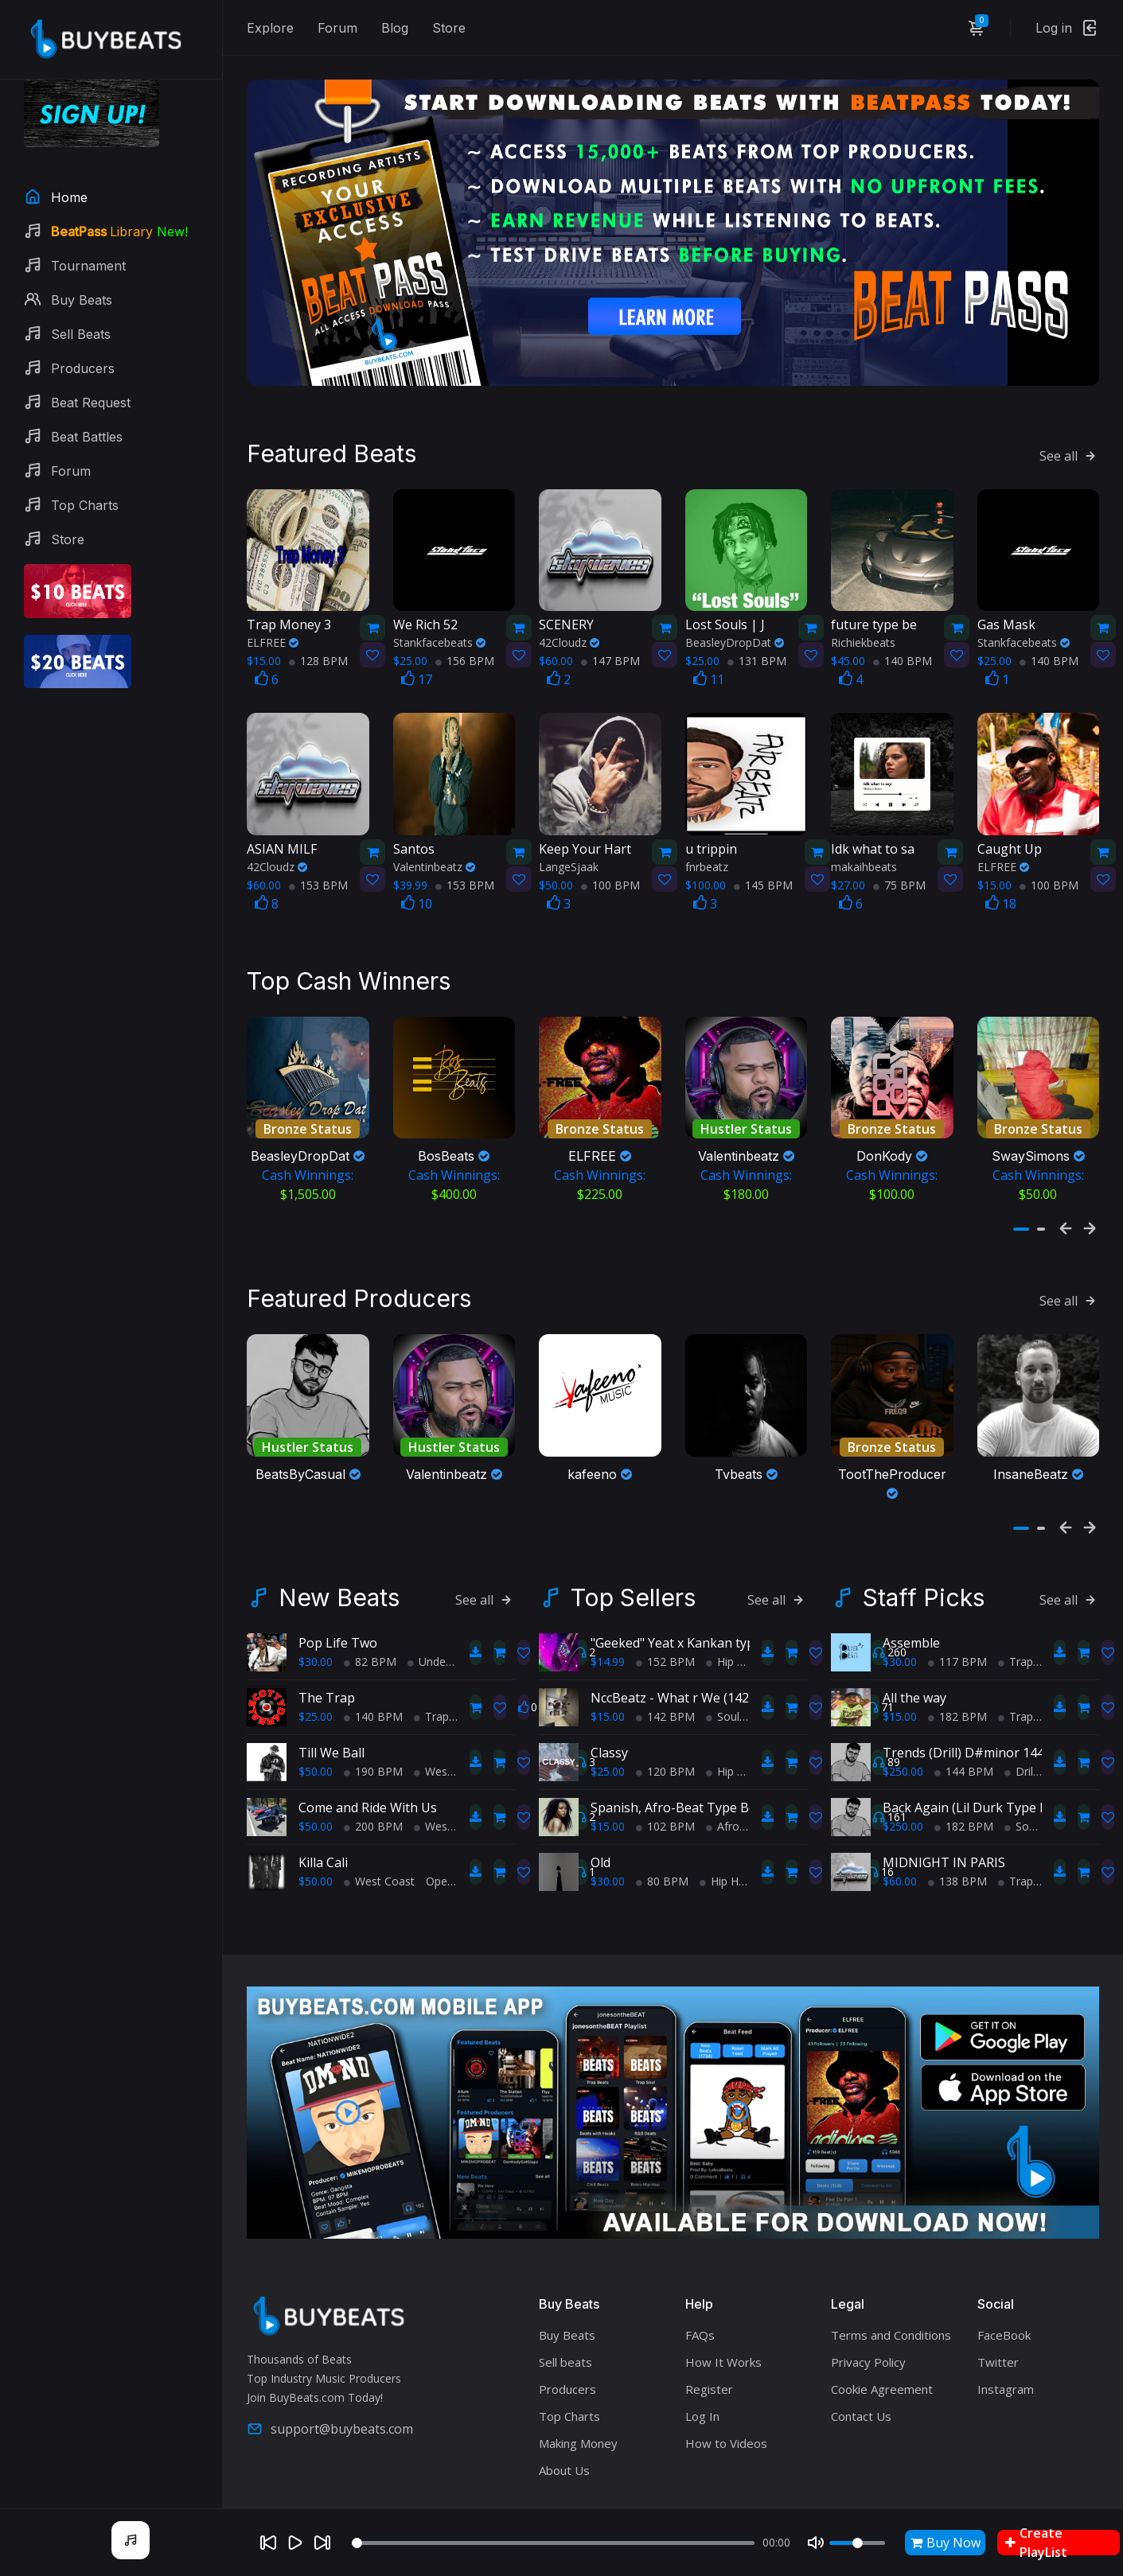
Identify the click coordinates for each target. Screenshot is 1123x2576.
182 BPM (957, 1698)
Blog (394, 28)
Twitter (998, 2344)
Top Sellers (633, 1580)
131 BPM (756, 648)
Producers (567, 2371)
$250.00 (903, 1753)
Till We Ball (331, 1735)
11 (708, 667)
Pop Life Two (337, 1625)
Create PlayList (1036, 2542)
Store (449, 28)
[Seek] (553, 2543)
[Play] (295, 2542)
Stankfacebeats (439, 630)
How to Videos (726, 2426)
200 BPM (373, 1808)
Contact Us (861, 2399)
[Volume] (857, 2543)
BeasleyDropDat (734, 630)
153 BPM (318, 872)
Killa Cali (323, 1845)
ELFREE (272, 630)
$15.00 (608, 1698)
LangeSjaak (569, 854)
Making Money (578, 2426)
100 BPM (610, 872)
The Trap (326, 1680)
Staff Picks (924, 1580)
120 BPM (665, 1753)
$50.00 (315, 1753)
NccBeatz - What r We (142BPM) (686, 1680)
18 (1000, 891)
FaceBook (1004, 2317)
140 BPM (902, 648)
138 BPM (957, 1863)
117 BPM (957, 1644)
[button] (1021, 1217)
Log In (702, 2399)
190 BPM (373, 1753)
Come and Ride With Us (367, 1790)
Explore (270, 28)
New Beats (339, 1580)
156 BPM (464, 648)
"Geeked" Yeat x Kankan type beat (691, 1625)
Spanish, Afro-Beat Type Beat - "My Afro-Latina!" (736, 1790)
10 (416, 891)
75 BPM (899, 872)
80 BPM (662, 1863)
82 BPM (370, 1644)
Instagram (1005, 2371)
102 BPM (665, 1808)
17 (416, 667)
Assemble (911, 1625)
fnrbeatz (706, 854)
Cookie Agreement (882, 2371)
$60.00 (900, 1863)
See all (1069, 443)
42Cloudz (569, 630)
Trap (431, 1698)
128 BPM (318, 648)
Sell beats (565, 2344)
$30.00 (315, 1644)
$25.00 (315, 1698)
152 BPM (665, 1644)
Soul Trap (736, 1698)
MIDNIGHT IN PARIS (944, 1845)
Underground (446, 1644)
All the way (914, 1680)
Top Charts (569, 2399)
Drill (1019, 1753)
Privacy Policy (868, 2344)
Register (709, 2371)
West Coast (449, 1753)
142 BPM (665, 1698)
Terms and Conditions (891, 2317)
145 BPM (763, 872)
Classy (609, 1735)
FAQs (700, 2317)
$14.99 (608, 1644)
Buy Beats (567, 2317)
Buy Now (945, 2542)
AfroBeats (738, 1808)
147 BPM (610, 648)
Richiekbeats (863, 630)
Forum (337, 28)
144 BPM (963, 1753)
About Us (564, 2453)
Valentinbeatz (434, 854)
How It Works (723, 2344)
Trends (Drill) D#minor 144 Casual (985, 1735)
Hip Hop (732, 1644)
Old (600, 1845)
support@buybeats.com (330, 2410)
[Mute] (815, 2542)
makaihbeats (864, 854)
